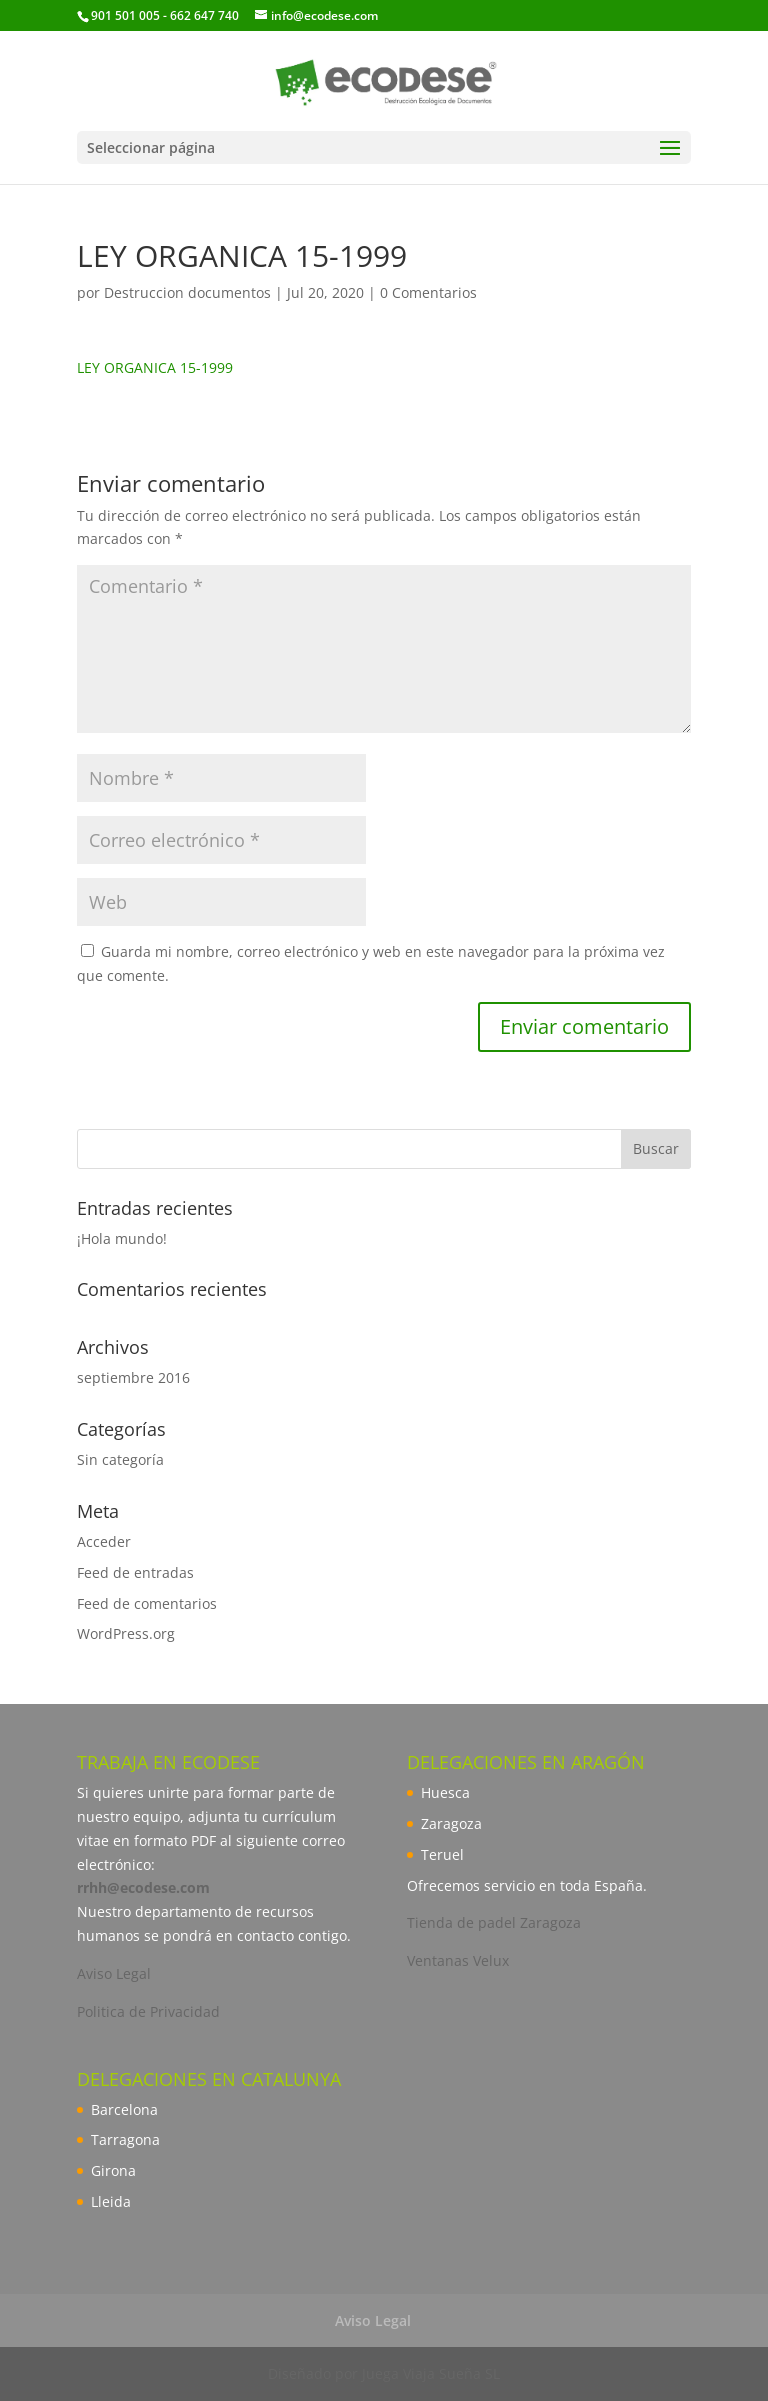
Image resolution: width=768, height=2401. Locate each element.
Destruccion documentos (187, 292)
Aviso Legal (114, 1973)
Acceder (104, 1541)
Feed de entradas (135, 1572)
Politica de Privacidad (148, 2011)
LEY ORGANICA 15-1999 (155, 367)
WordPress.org (126, 1633)
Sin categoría (120, 1459)
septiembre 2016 (133, 1377)
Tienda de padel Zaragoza (494, 1922)
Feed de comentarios (147, 1603)
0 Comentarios (428, 292)
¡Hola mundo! (122, 1238)
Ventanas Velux (458, 1960)
